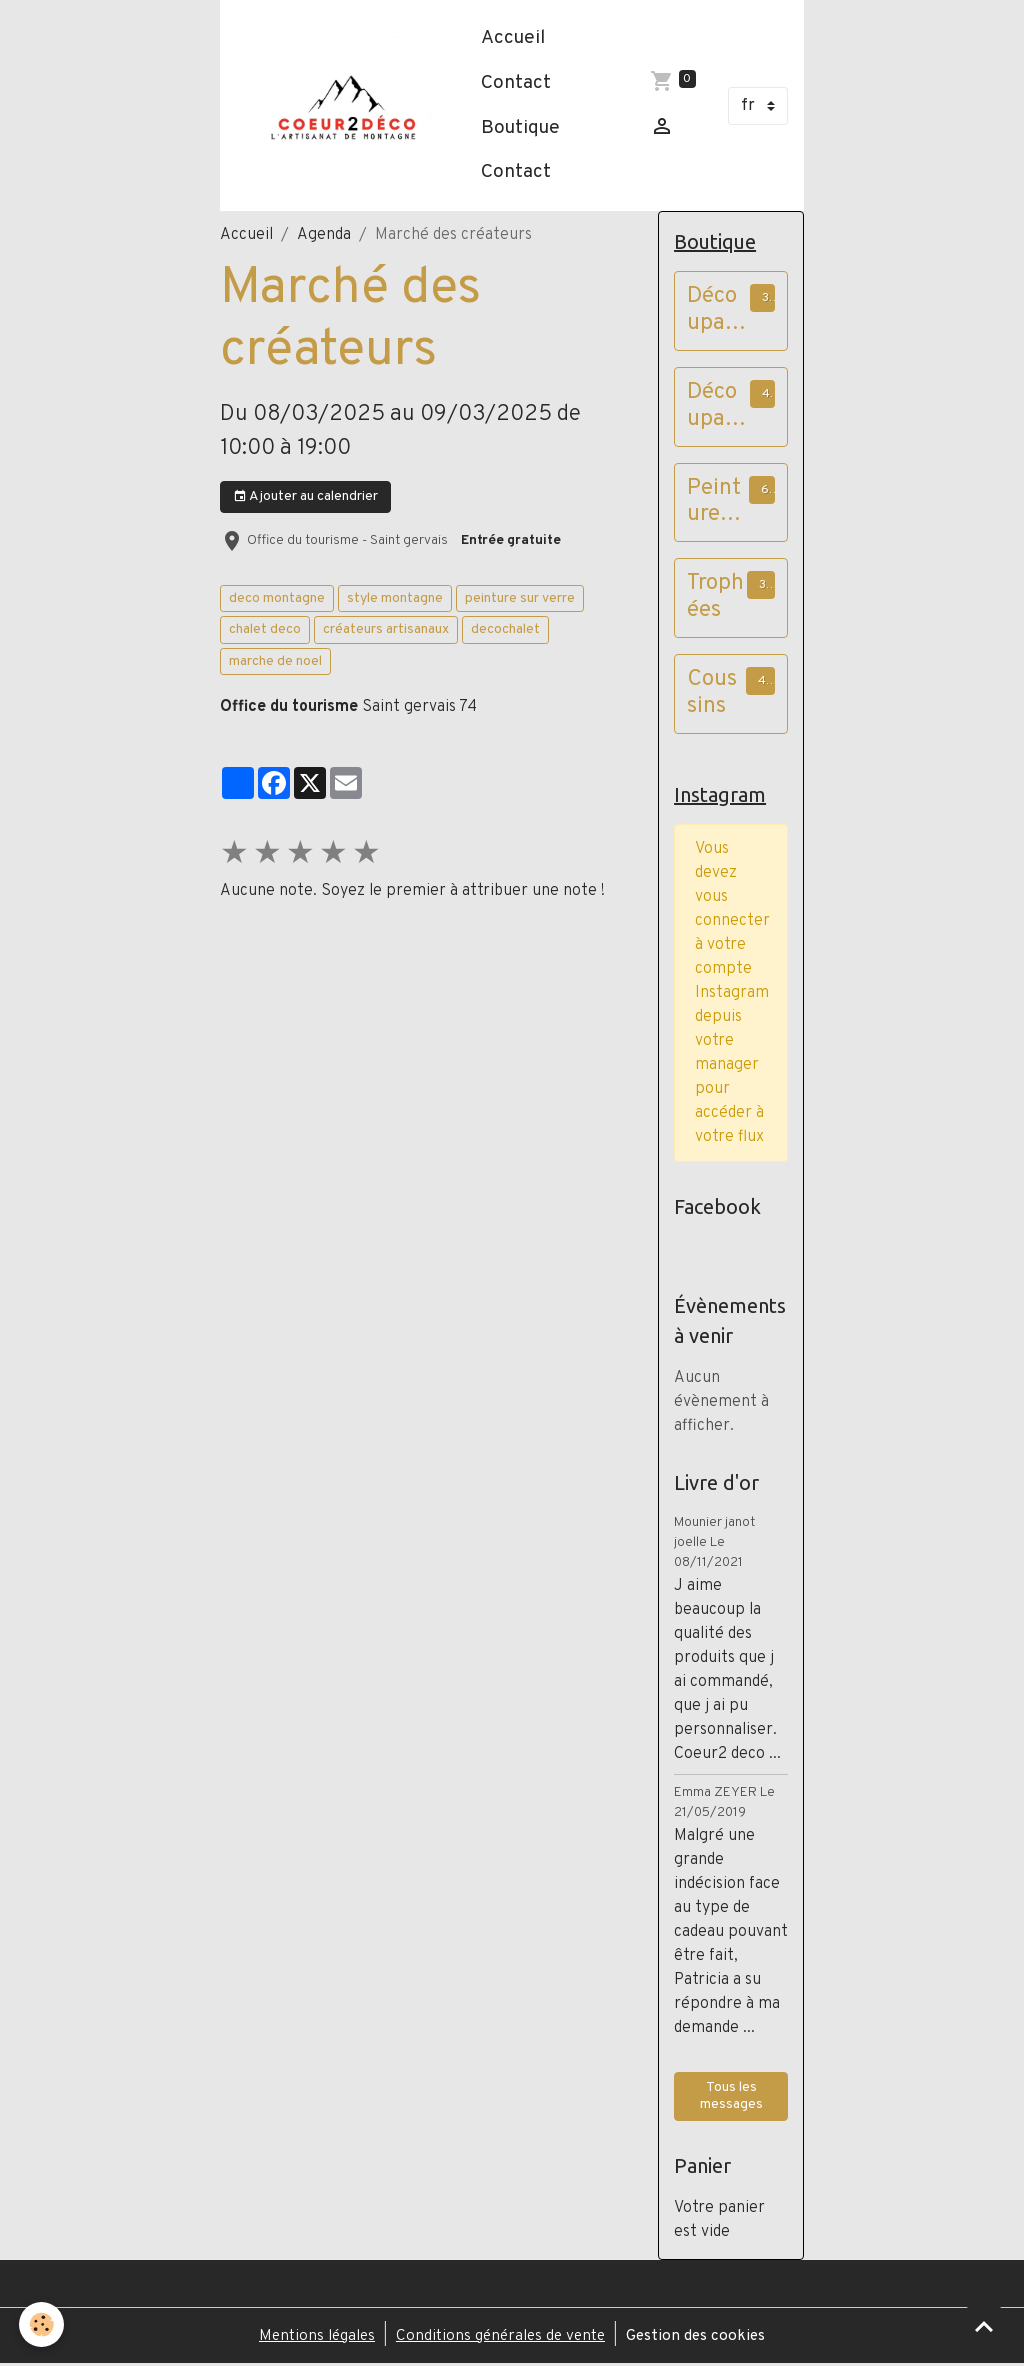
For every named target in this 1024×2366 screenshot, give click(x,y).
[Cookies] (42, 2324)
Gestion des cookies (703, 2338)
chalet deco (265, 629)
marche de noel (275, 661)
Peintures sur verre (714, 504)
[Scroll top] (984, 2326)
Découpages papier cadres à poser (715, 312)
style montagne (395, 598)
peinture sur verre (520, 598)
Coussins (712, 695)
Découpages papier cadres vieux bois (715, 408)
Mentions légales (311, 2338)
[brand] (348, 105)
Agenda (324, 235)
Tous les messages (731, 2098)
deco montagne (277, 598)
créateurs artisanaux (386, 629)
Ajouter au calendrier (305, 497)
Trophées (715, 599)
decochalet (505, 629)
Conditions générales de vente (502, 2338)
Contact (520, 83)
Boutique (524, 128)
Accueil (517, 38)
